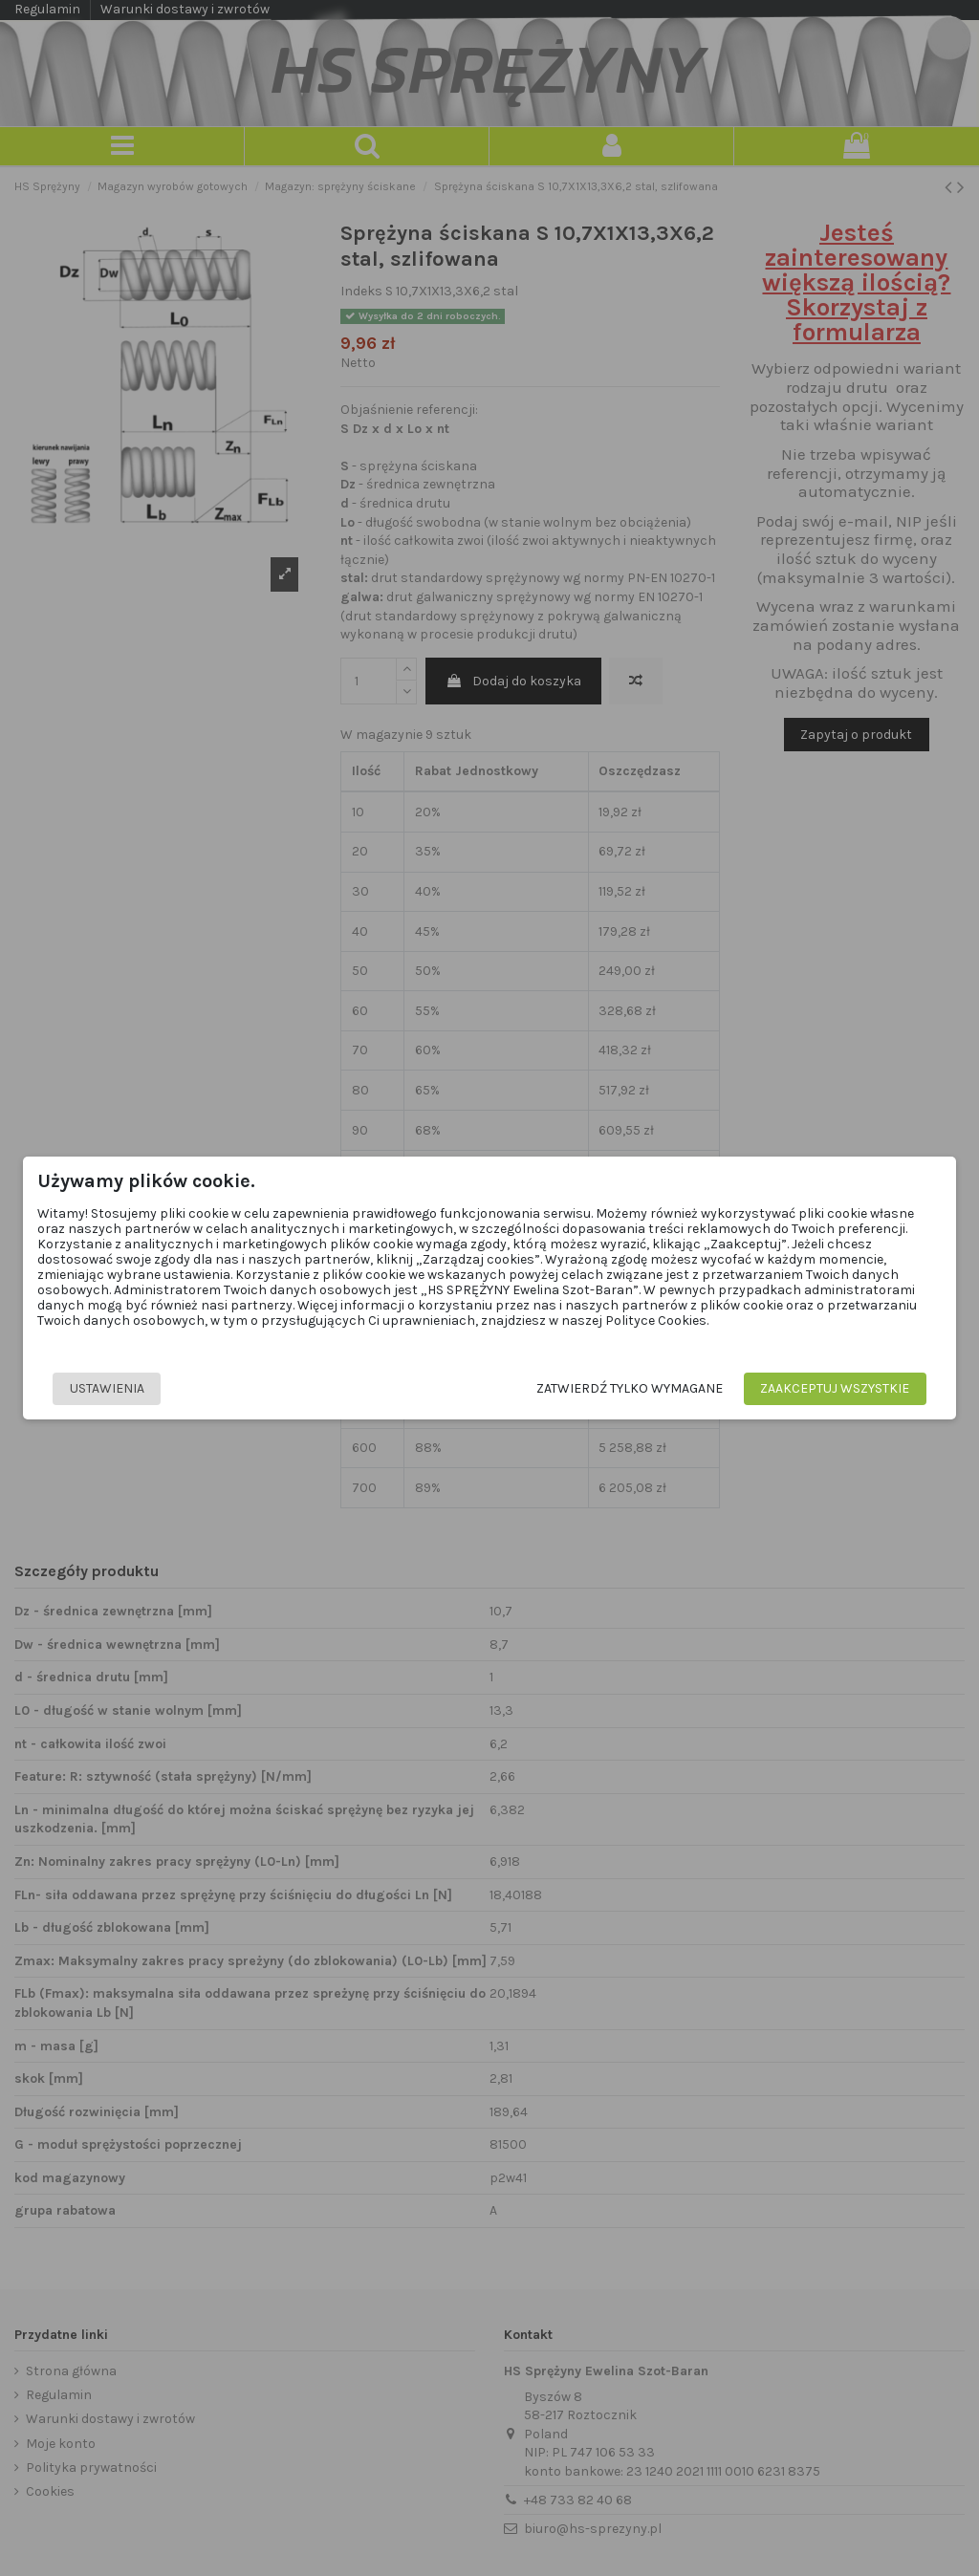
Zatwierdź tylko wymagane (630, 1388)
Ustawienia (107, 1388)
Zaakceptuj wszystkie (835, 1388)
